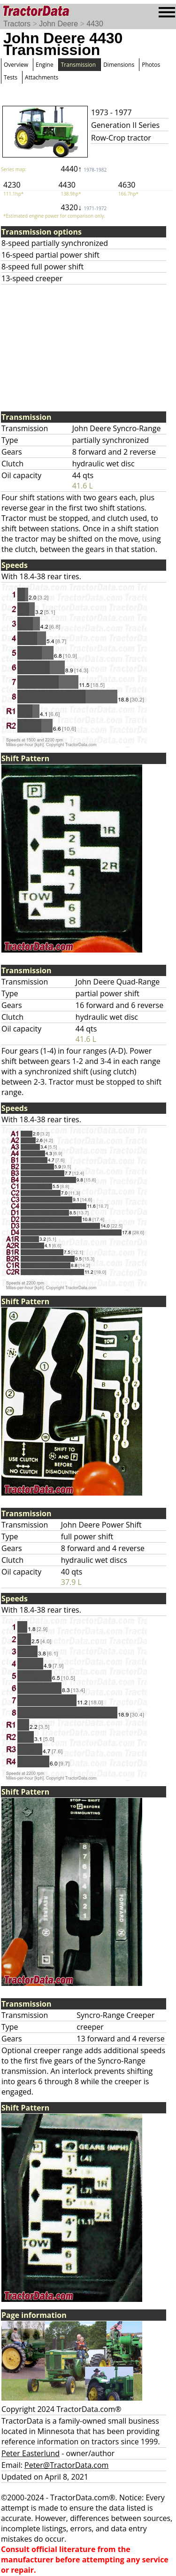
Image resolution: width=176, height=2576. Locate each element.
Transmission (78, 65)
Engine (45, 65)
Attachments (41, 77)
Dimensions (118, 65)
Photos (151, 65)
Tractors (17, 24)
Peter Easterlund (30, 2453)
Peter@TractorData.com (66, 2465)
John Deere (58, 24)
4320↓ (84, 207)
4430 (94, 24)
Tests (10, 77)
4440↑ (84, 169)
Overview (16, 65)
